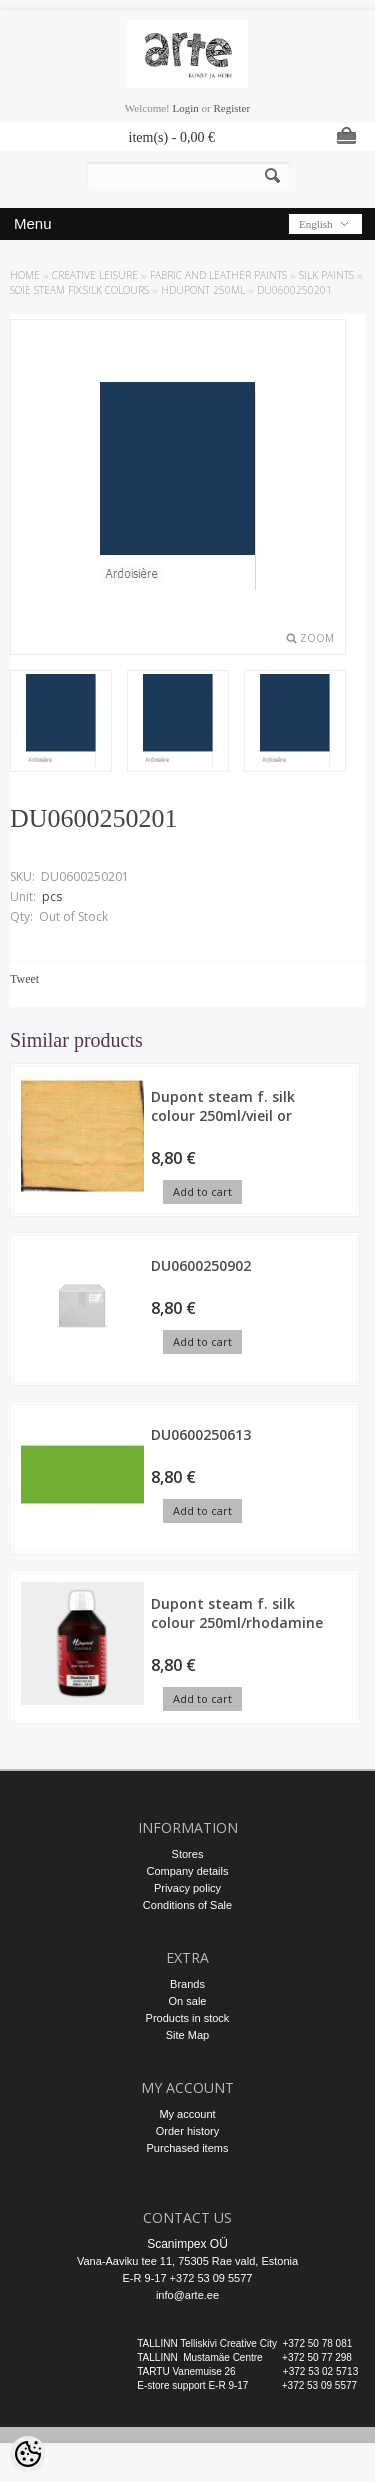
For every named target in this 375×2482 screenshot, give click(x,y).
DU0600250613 (201, 1434)
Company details (188, 1871)
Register (231, 108)
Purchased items (188, 2148)
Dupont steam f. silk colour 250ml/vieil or (223, 1106)
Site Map (187, 2035)
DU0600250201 (294, 290)
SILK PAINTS (326, 275)
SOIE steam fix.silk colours (79, 290)
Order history (188, 2131)
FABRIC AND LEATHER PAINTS (218, 275)
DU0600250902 (201, 1265)
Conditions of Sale (187, 1905)
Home (25, 275)
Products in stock (188, 2018)
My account (187, 2114)
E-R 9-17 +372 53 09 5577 (188, 2278)
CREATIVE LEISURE (95, 275)
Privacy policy (187, 1888)
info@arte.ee (187, 2295)
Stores (188, 1854)
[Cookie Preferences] (28, 2454)
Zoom (317, 638)
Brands (187, 1984)
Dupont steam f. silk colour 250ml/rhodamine (237, 1613)
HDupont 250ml (203, 290)
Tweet (24, 979)
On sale (188, 2001)
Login (186, 108)
